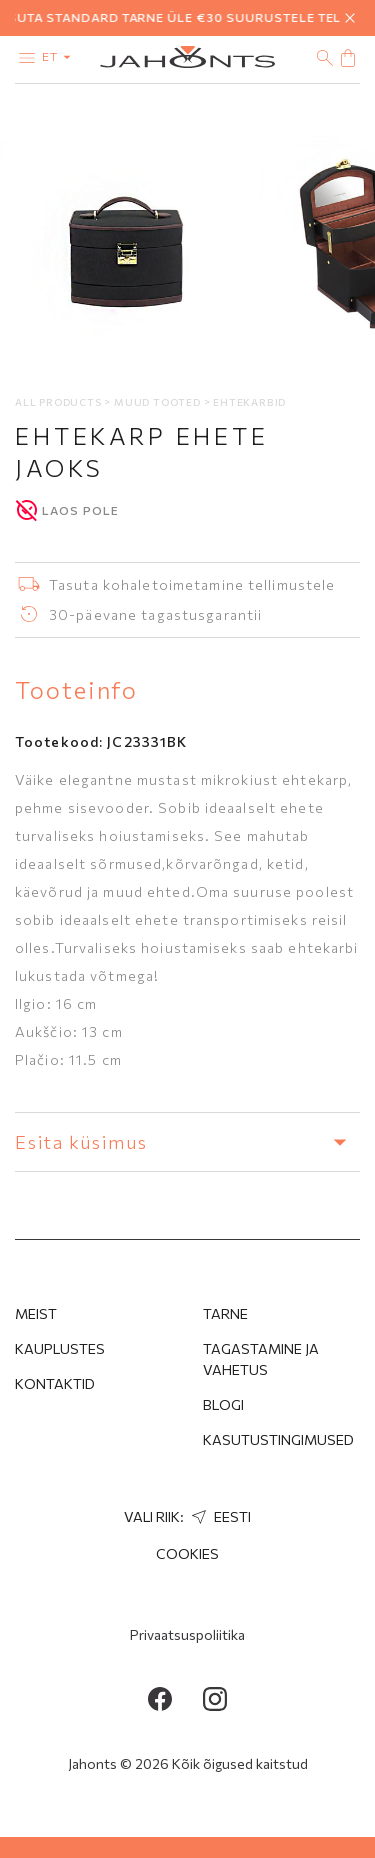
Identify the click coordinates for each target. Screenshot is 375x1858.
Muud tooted (159, 402)
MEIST (36, 1313)
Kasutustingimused (278, 1439)
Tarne (225, 1313)
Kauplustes (60, 1348)
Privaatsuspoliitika (187, 1634)
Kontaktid (55, 1383)
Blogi (223, 1404)
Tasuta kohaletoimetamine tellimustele (192, 584)
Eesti (219, 1516)
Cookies (187, 1553)
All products (59, 402)
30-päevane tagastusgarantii (155, 614)
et (60, 56)
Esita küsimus (187, 1142)
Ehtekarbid (249, 402)
